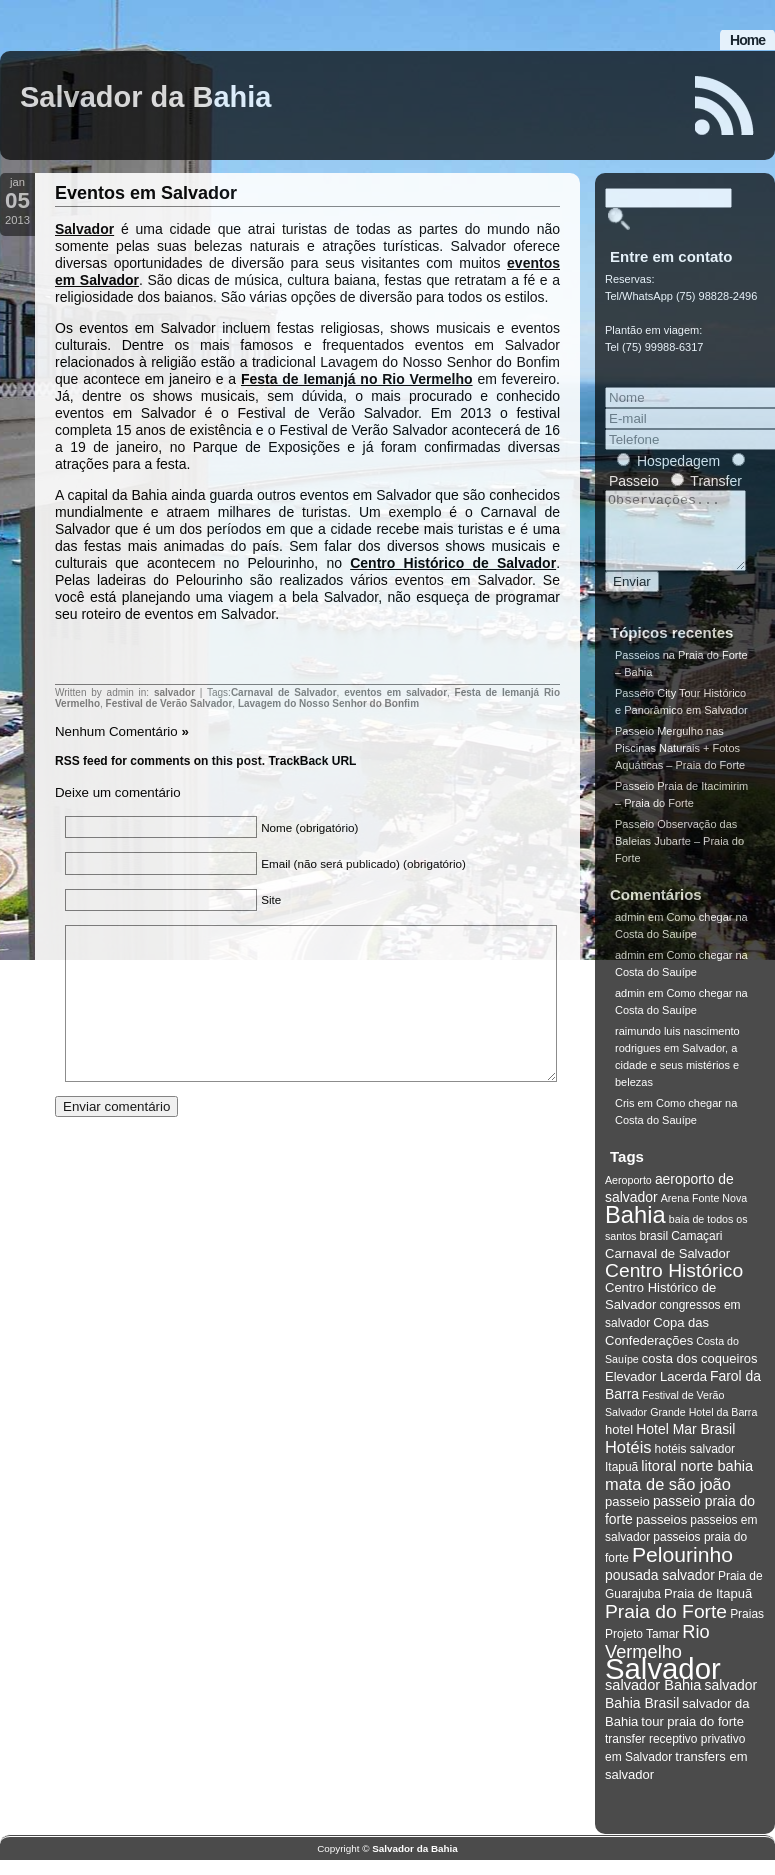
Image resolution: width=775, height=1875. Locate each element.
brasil (653, 1251)
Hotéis (628, 1462)
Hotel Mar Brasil (685, 1444)
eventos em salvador (395, 692)
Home (747, 40)
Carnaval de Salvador (284, 692)
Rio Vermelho (657, 1656)
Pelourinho (682, 1569)
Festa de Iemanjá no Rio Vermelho (357, 379)
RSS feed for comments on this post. (160, 761)
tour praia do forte (692, 1736)
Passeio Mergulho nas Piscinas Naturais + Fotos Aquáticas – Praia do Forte (680, 763)
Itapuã (621, 1482)
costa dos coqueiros (700, 1373)
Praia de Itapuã (708, 1608)
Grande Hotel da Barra (703, 1427)
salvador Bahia (653, 1700)
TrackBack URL (312, 761)
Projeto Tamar (642, 1649)
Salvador (84, 229)
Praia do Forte (666, 1626)
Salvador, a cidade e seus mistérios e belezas (677, 1080)
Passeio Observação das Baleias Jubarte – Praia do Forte (679, 856)
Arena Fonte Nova (704, 1213)
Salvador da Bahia (145, 97)
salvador (174, 692)
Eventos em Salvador (146, 193)
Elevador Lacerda (656, 1391)
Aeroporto (628, 1195)
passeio (627, 1516)
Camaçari (696, 1251)
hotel (619, 1444)
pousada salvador (660, 1590)
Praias (747, 1629)
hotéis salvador (695, 1464)
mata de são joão (668, 1499)
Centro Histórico (674, 1285)
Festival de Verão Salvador (169, 703)
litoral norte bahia (697, 1481)
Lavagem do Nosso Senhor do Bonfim (328, 703)
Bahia (635, 1230)
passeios (661, 1534)
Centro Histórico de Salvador (453, 563)
